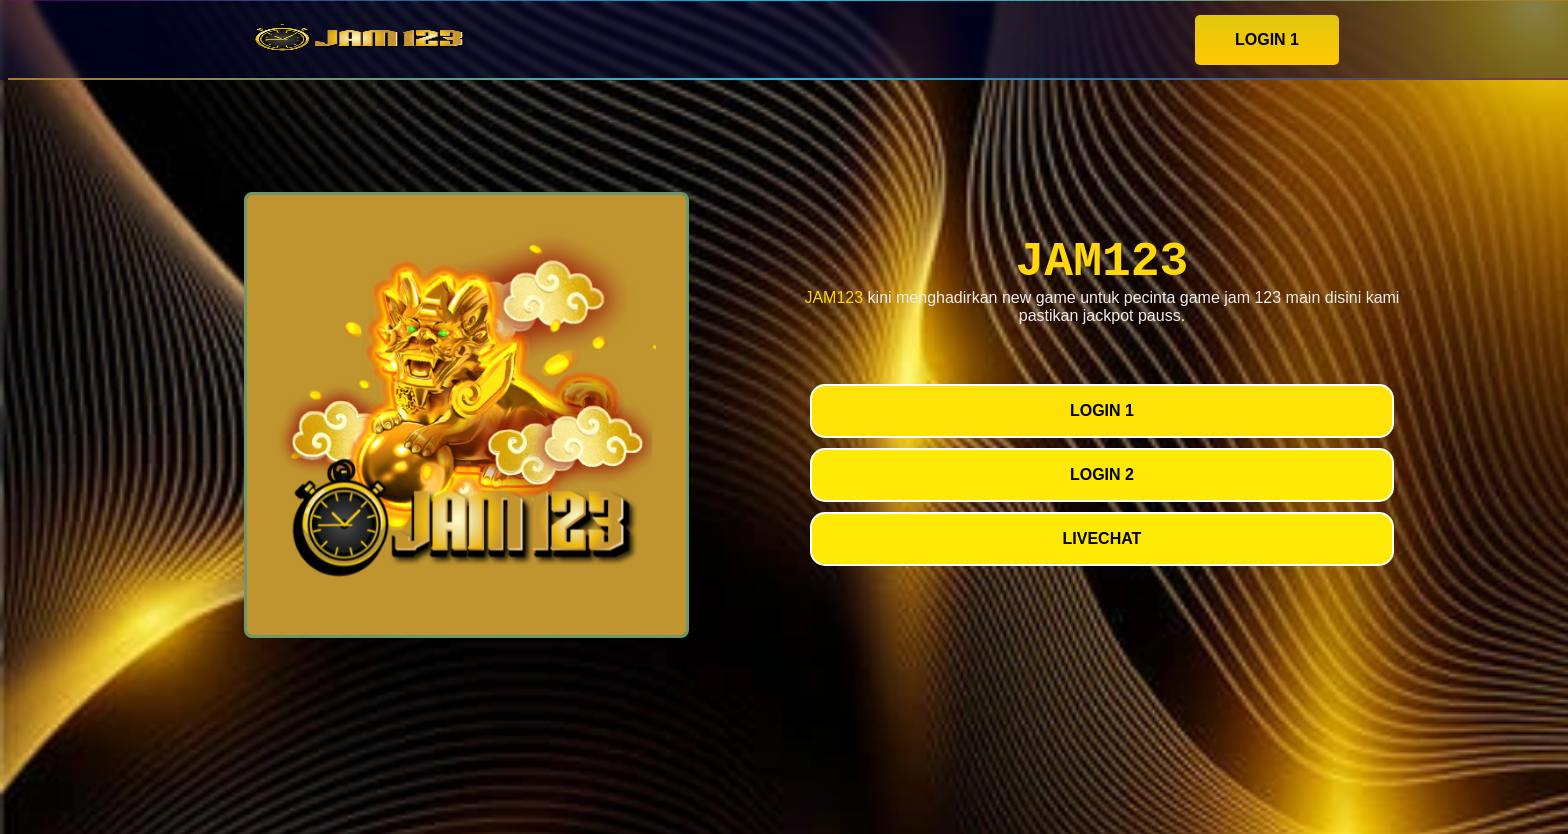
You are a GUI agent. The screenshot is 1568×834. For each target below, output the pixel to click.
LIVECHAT (1102, 538)
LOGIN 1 (1267, 39)
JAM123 (833, 297)
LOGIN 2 (1102, 474)
